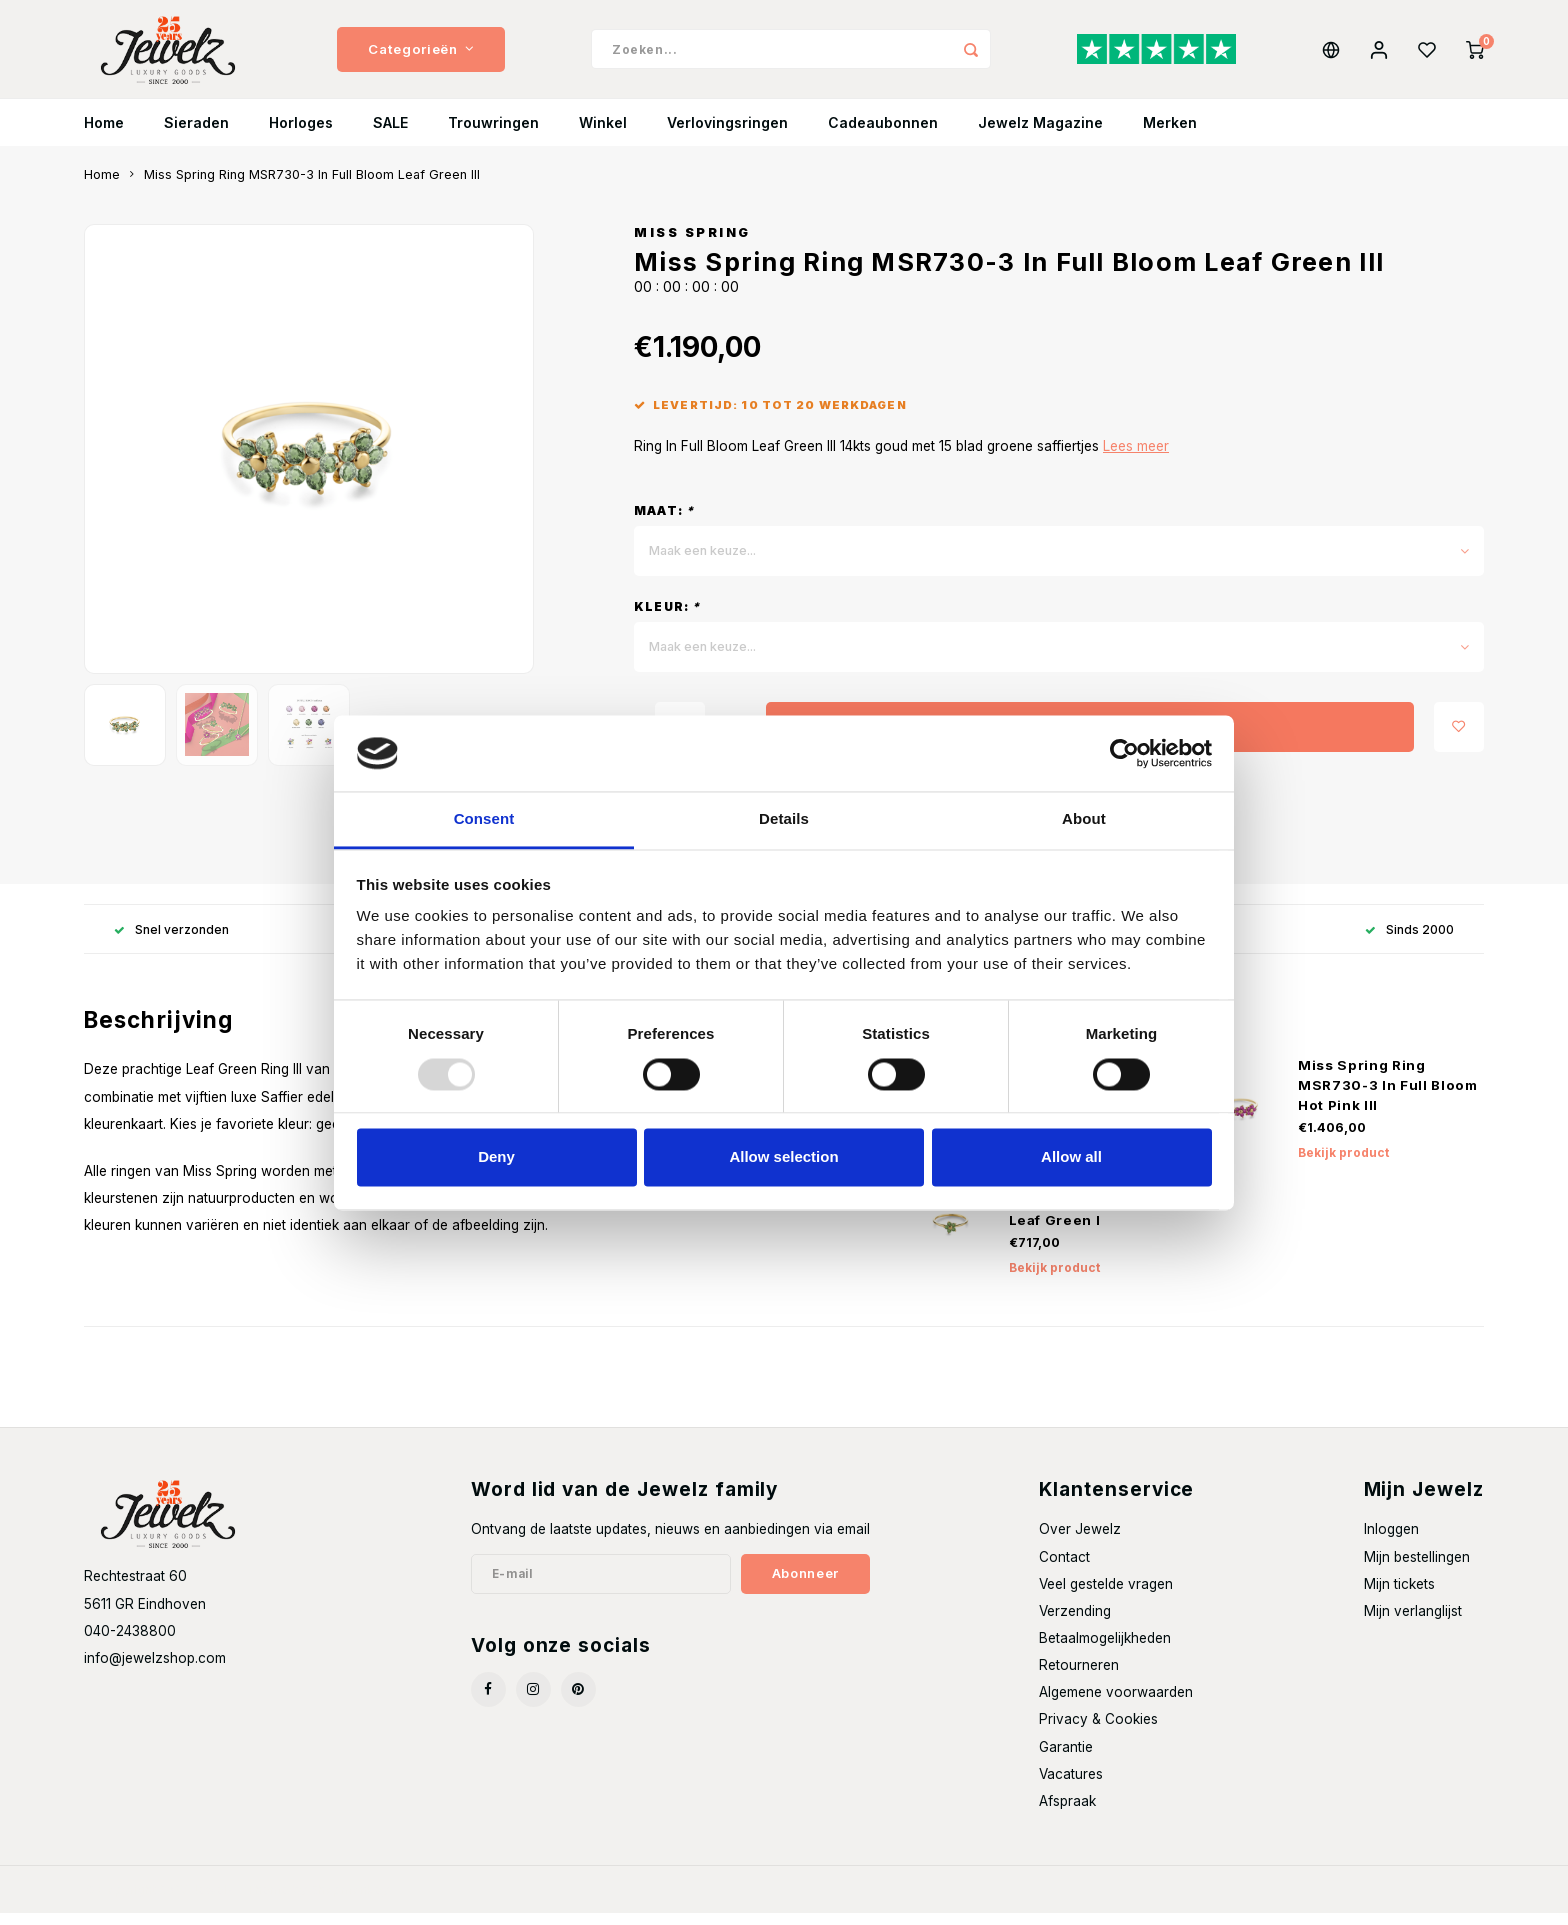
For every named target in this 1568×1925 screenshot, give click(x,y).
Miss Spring (692, 244)
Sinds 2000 (1409, 941)
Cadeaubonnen (883, 134)
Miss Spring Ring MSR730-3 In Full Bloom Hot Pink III (1388, 1097)
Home (104, 134)
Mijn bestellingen (1417, 1569)
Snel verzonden (171, 941)
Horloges (301, 134)
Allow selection (783, 1157)
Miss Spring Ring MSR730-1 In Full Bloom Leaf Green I (1097, 1212)
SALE (390, 134)
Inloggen (1391, 1541)
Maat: (664, 522)
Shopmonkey (349, 1901)
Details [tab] (784, 819)
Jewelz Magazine (1040, 134)
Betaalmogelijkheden (1105, 1650)
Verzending (1075, 1623)
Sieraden (196, 134)
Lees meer (1136, 458)
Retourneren (1079, 1677)
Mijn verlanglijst (1413, 1623)
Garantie (1066, 1759)
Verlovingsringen (727, 134)
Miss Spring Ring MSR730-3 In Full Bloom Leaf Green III (312, 186)
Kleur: (667, 618)
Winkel (603, 134)
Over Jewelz (1080, 1541)
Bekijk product (1343, 1164)
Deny (496, 1157)
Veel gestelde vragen (1106, 1596)
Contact (1064, 1569)
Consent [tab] (484, 819)
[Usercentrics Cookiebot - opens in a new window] (1124, 753)
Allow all (1071, 1157)
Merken (1170, 134)
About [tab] (1084, 819)
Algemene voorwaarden (1116, 1704)
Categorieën (421, 55)
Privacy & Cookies (1098, 1731)
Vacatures (1071, 1786)
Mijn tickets (1399, 1596)
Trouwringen (493, 134)
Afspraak (1067, 1813)
